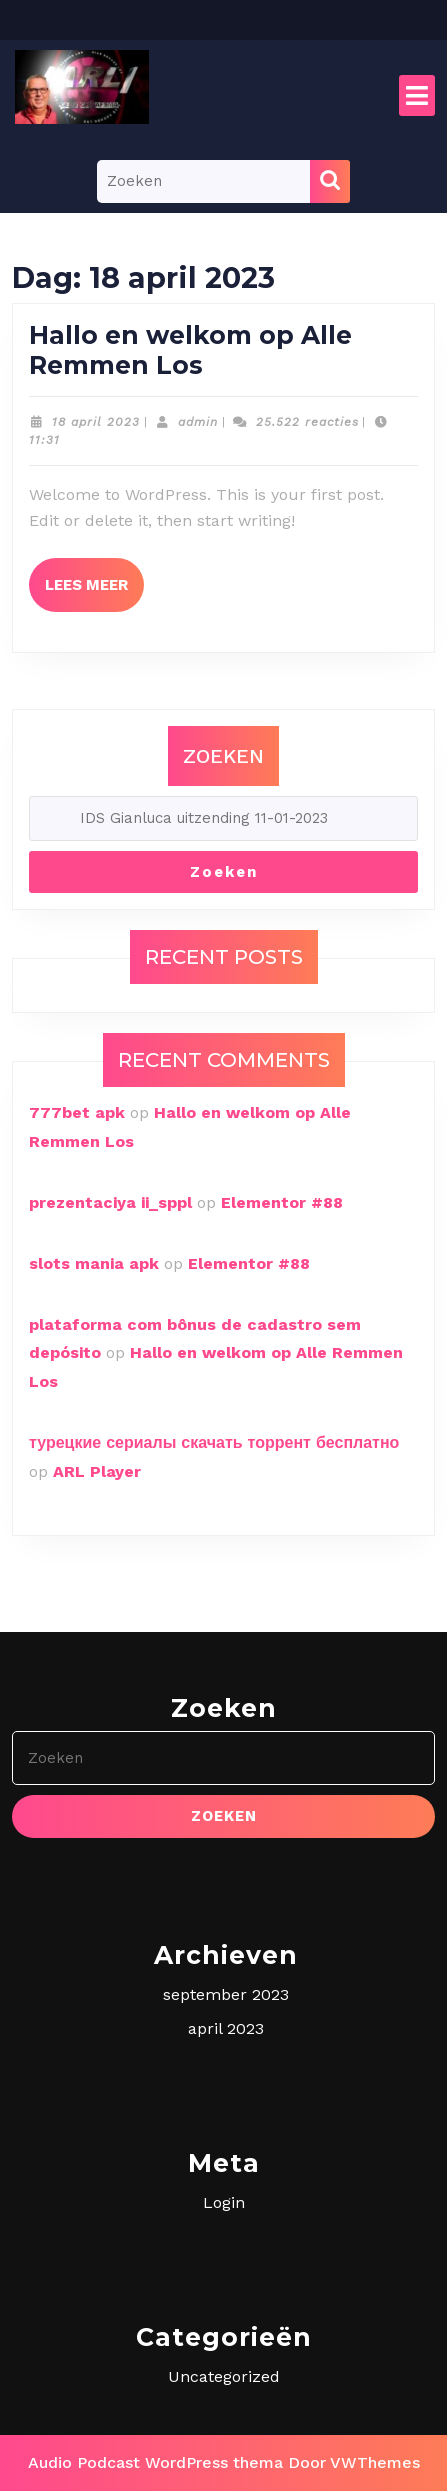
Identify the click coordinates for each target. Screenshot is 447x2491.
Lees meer (94, 576)
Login (224, 2202)
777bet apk (77, 1112)
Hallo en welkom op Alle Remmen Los (190, 350)
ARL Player (97, 1471)
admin (198, 422)
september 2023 (226, 1994)
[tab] (417, 95)
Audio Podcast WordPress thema (155, 2462)
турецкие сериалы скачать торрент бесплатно (214, 1442)
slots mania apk (94, 1263)
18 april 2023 (96, 422)
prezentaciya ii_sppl (110, 1202)
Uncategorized (224, 2376)
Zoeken (223, 756)
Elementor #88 (282, 1202)
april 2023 (226, 2028)
